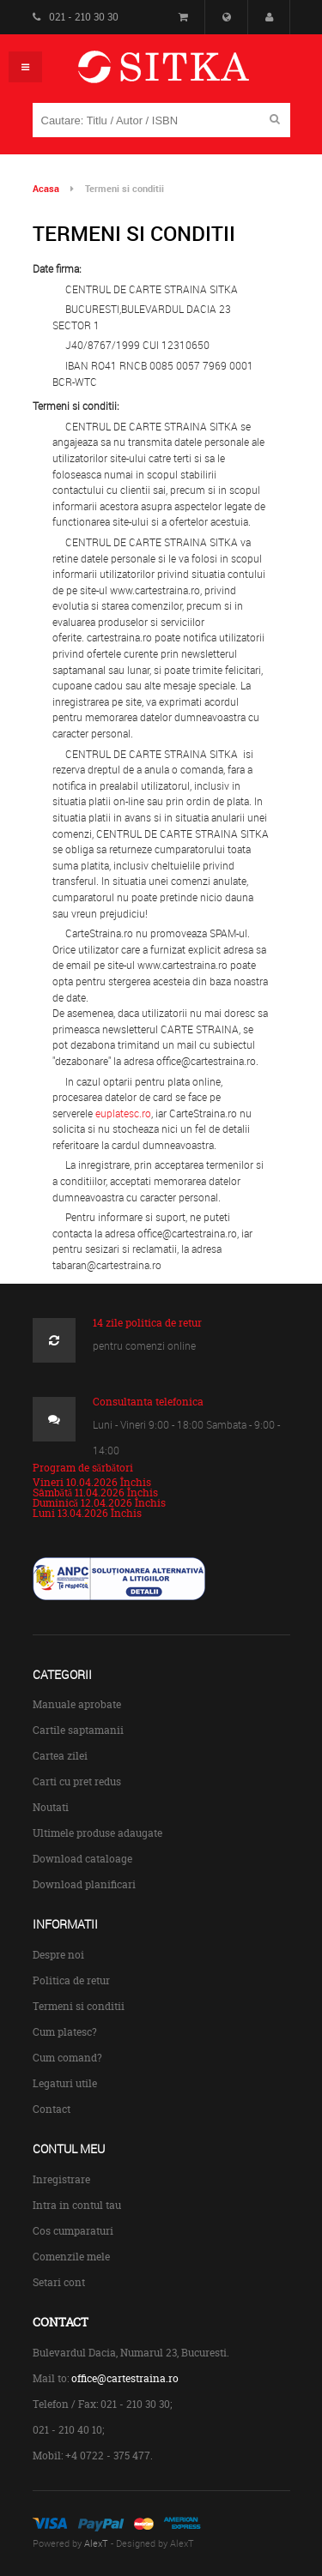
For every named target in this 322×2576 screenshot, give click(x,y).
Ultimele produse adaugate (97, 1833)
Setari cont (59, 2282)
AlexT (96, 2543)
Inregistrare (61, 2179)
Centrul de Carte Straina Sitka (188, 74)
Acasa (46, 188)
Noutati (51, 1807)
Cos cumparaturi (73, 2231)
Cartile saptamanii (78, 1730)
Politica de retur (71, 1980)
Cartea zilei (60, 1755)
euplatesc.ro (123, 1113)
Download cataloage (82, 1858)
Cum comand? (67, 2057)
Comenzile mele (71, 2256)
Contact (51, 2109)
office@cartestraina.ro (125, 2378)
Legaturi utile (65, 2083)
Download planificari (84, 1884)
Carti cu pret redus (77, 1781)
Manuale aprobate (77, 1704)
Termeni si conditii (79, 2006)
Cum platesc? (65, 2032)
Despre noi (58, 1954)
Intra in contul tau (77, 2205)
